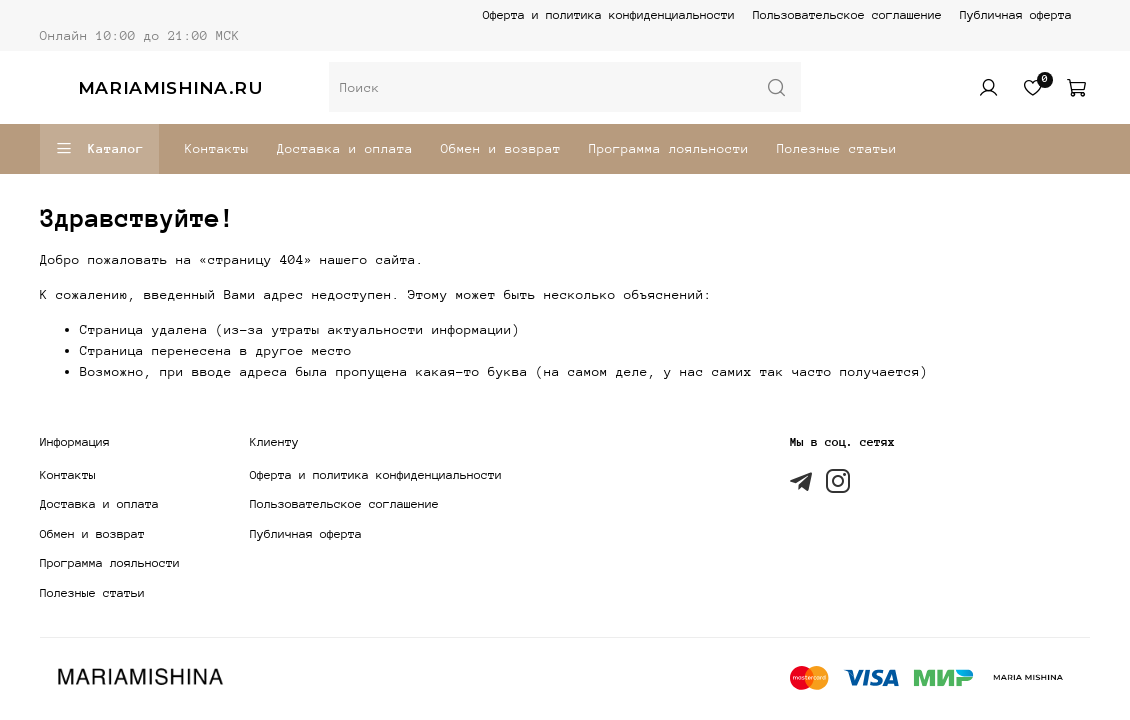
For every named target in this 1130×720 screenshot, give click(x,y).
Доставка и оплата (345, 148)
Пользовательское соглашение (847, 15)
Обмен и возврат (501, 148)
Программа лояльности (669, 148)
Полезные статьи (837, 148)
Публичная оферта (1016, 15)
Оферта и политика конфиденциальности (609, 15)
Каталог (99, 149)
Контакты (217, 148)
